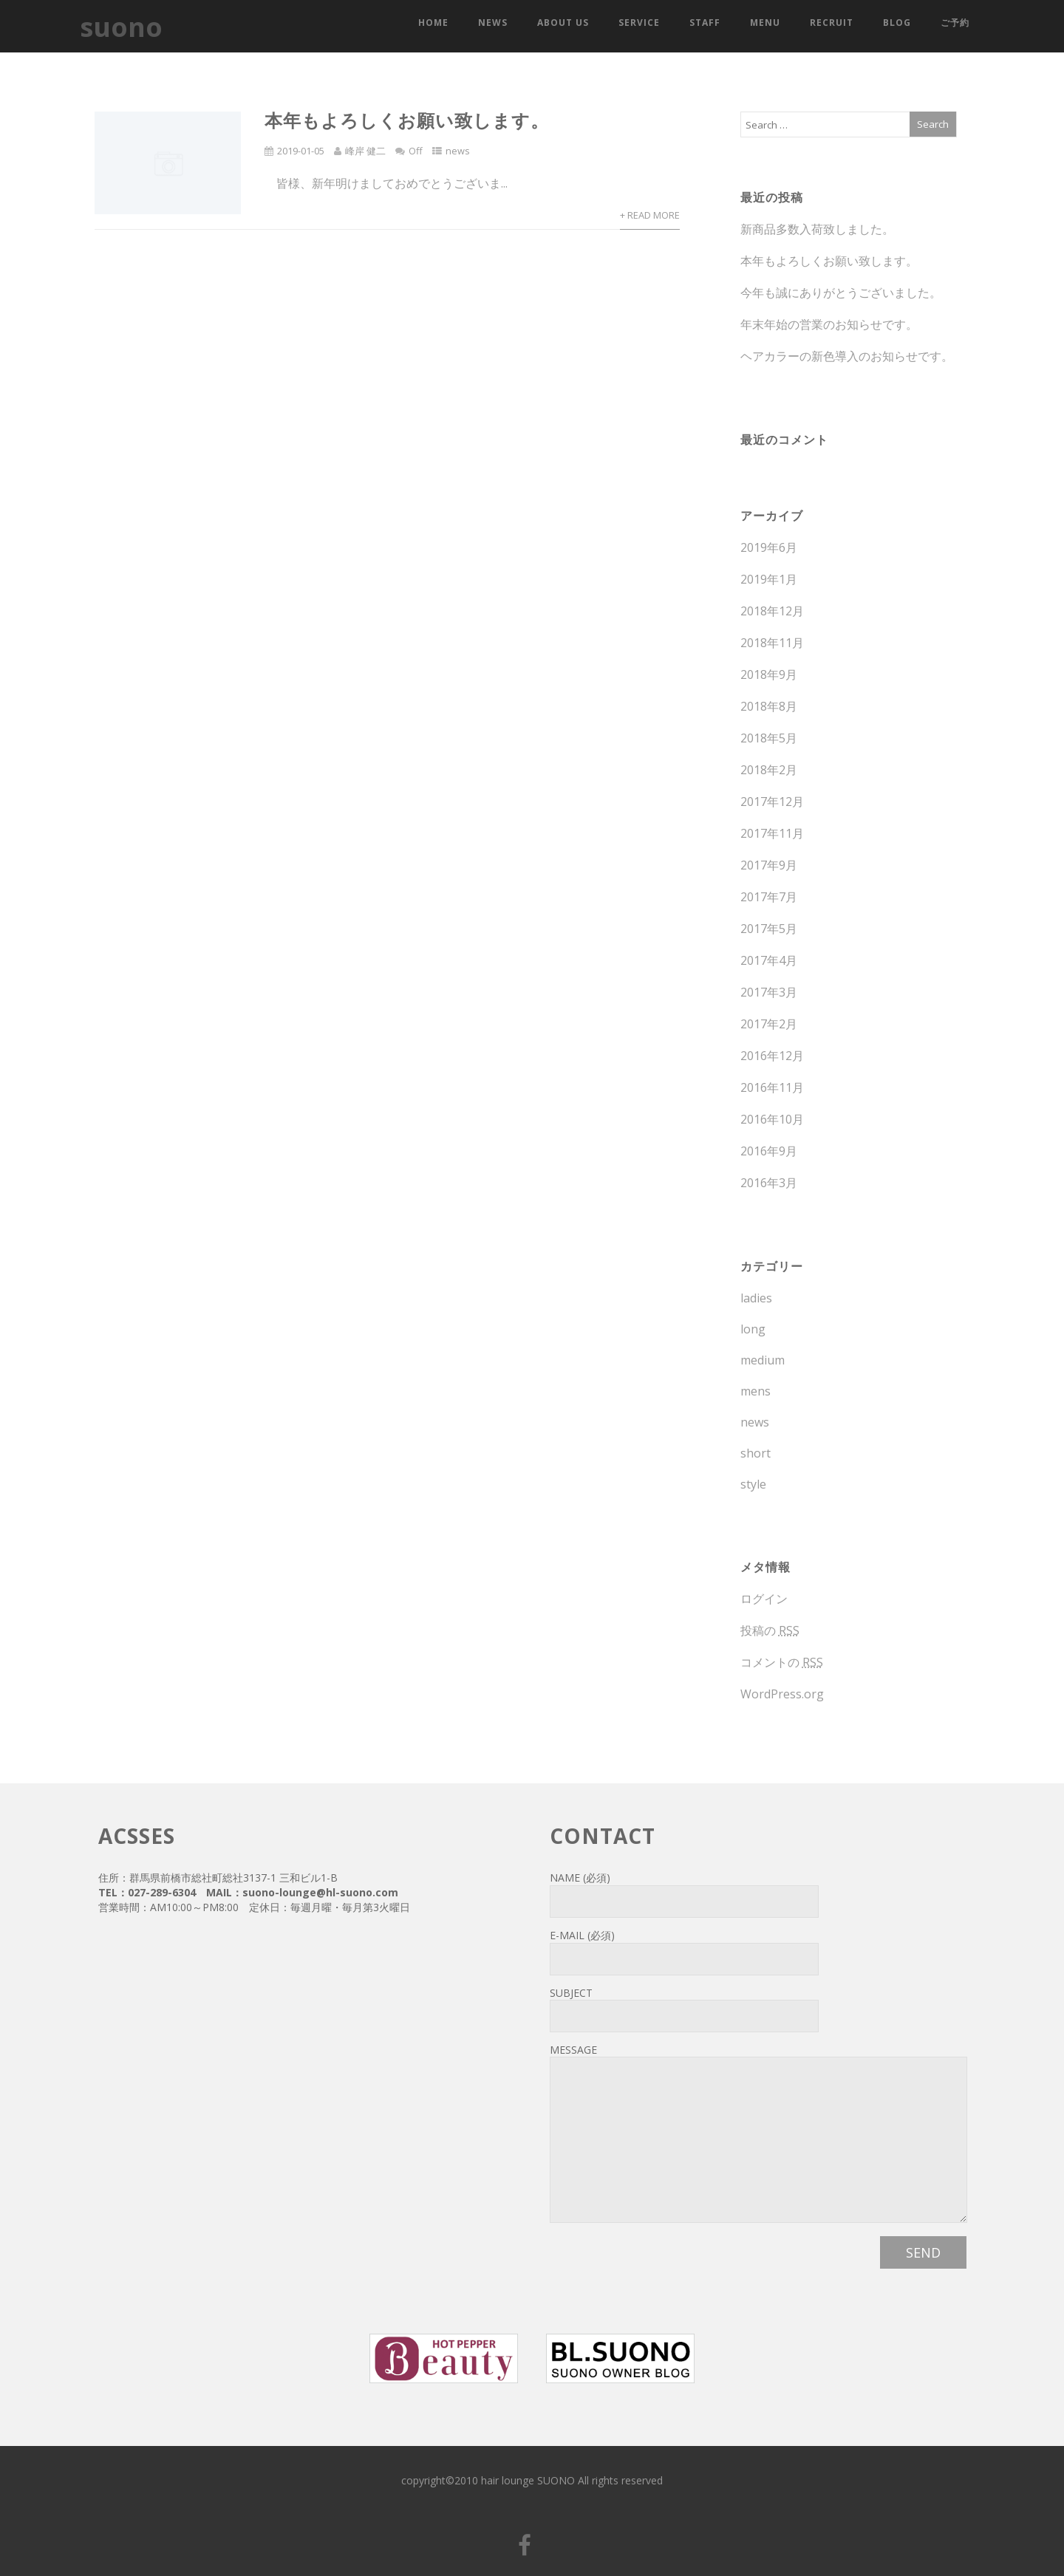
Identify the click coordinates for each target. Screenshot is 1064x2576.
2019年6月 (768, 547)
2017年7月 (768, 897)
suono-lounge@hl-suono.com (320, 1892)
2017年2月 (768, 1024)
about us (563, 22)
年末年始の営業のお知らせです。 (829, 324)
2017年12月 (772, 801)
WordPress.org (782, 1694)
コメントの (781, 1662)
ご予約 (955, 22)
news (493, 22)
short (755, 1453)
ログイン (764, 1599)
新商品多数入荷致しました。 (817, 229)
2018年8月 (768, 706)
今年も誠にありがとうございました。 (840, 292)
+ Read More (650, 215)
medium (762, 1360)
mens (755, 1391)
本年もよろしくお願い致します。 (407, 120)
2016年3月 (768, 1183)
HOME (433, 22)
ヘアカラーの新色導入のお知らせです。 (846, 356)
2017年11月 (772, 833)
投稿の (769, 1630)
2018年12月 (772, 611)
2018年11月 (772, 643)
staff (704, 22)
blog (897, 22)
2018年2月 (768, 770)
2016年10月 (772, 1119)
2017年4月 (768, 960)
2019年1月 (768, 579)
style (753, 1484)
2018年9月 (768, 674)
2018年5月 (768, 738)
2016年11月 (772, 1087)
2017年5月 (768, 928)
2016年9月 (768, 1151)
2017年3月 (768, 992)
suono (121, 27)
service (639, 22)
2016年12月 (772, 1056)
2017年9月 (768, 865)
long (752, 1329)
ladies (756, 1298)
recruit (831, 22)
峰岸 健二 (365, 150)
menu (765, 22)
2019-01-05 (300, 150)
